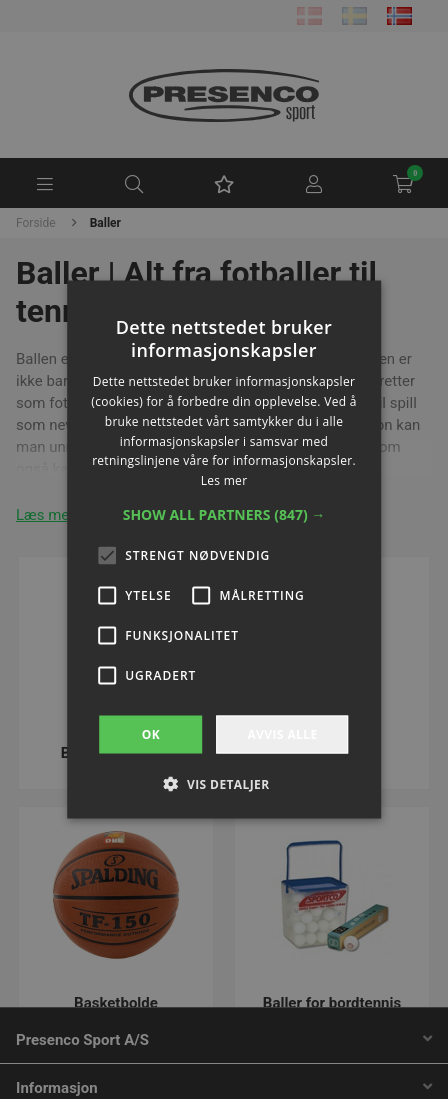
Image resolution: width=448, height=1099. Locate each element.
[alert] (224, 549)
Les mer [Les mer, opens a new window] (224, 480)
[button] (224, 515)
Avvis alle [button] (282, 734)
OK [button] (151, 734)
